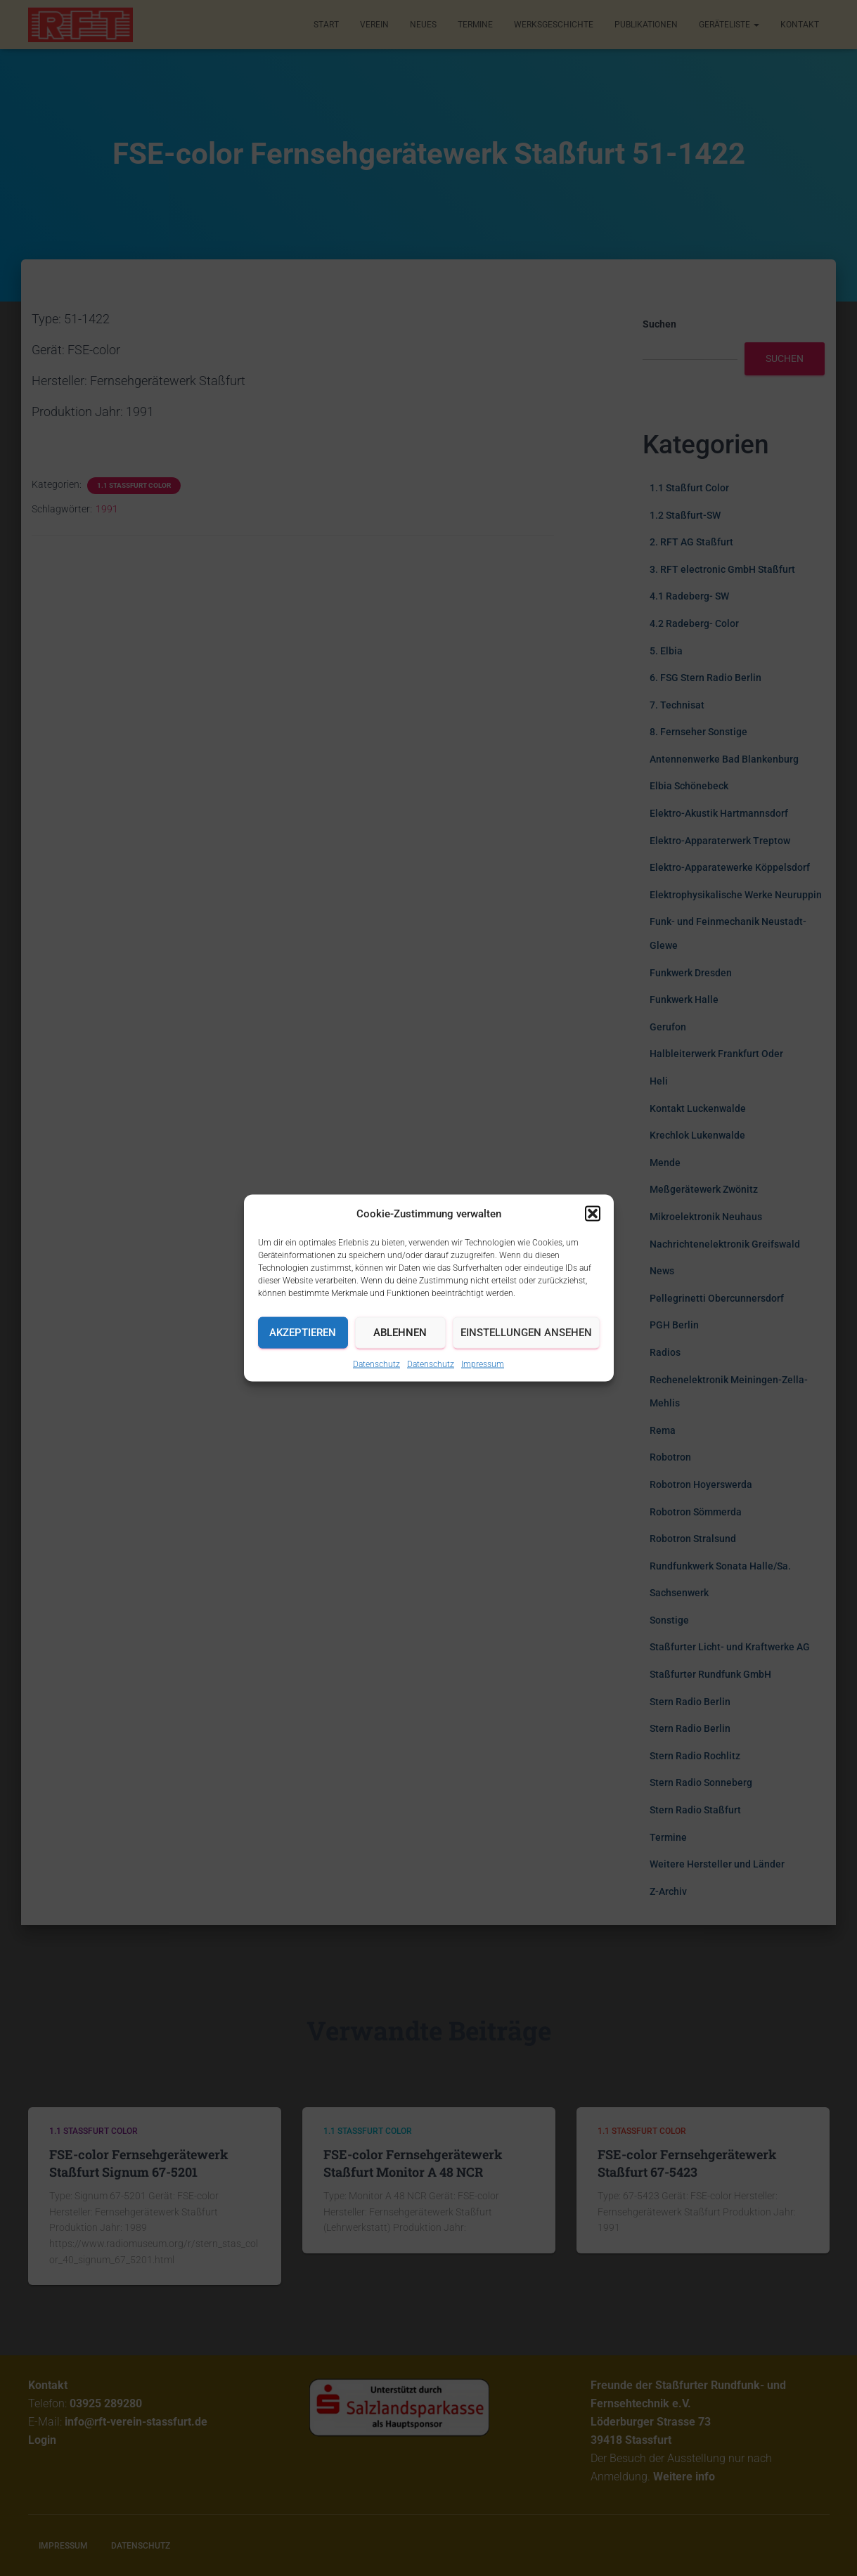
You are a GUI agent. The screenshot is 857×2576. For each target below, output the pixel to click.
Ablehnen (400, 1332)
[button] (593, 1213)
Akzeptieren (302, 1332)
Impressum (482, 1363)
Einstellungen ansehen (526, 1332)
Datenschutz (376, 1363)
